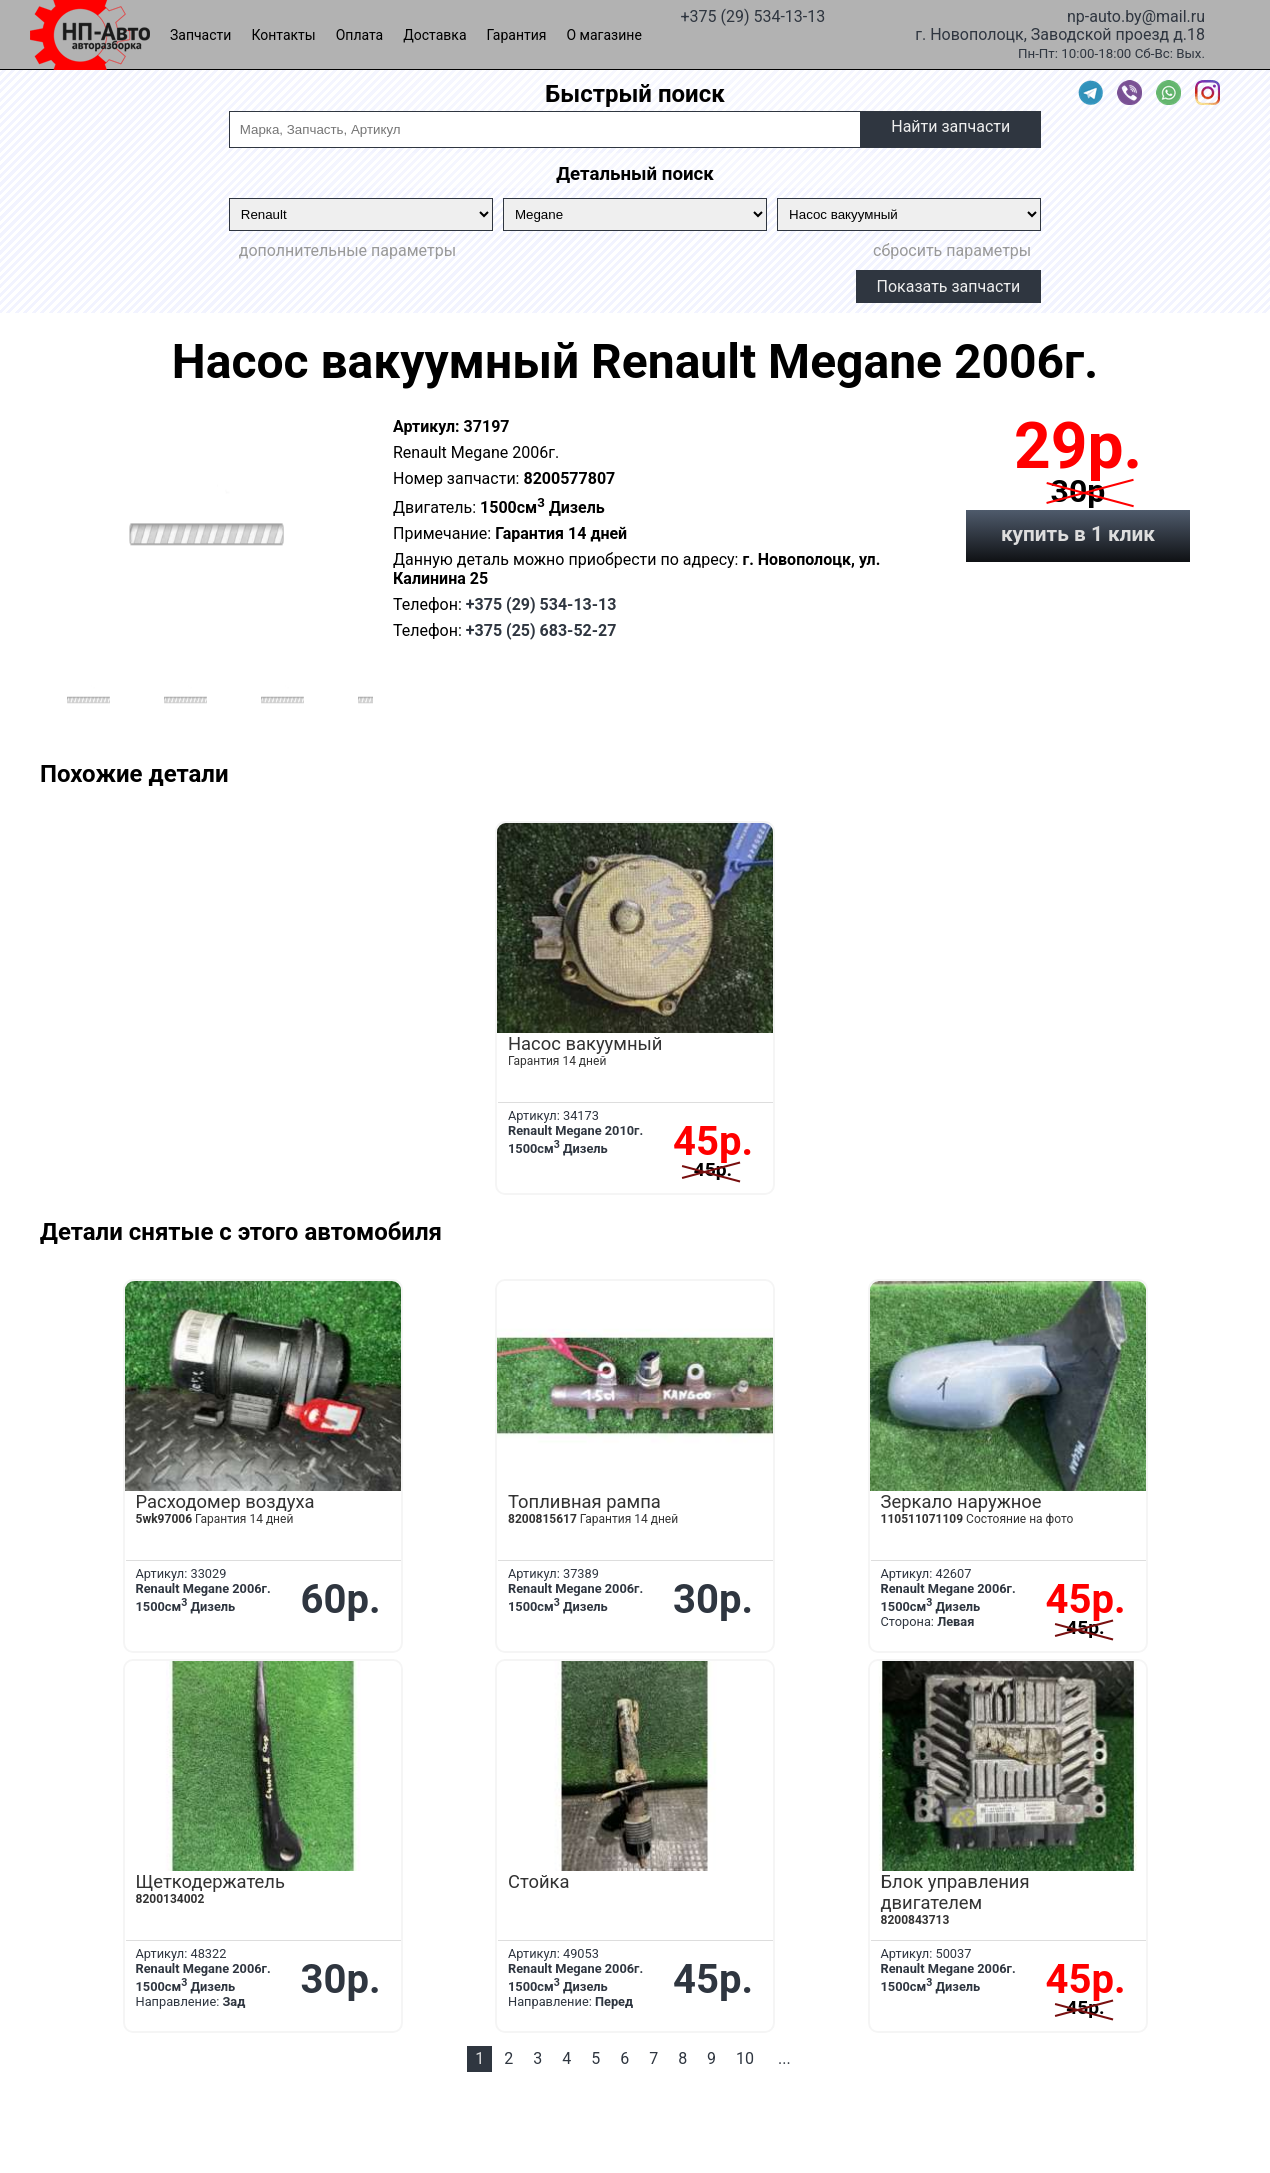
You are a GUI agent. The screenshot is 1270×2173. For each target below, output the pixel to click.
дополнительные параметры (347, 250)
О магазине (604, 35)
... (784, 2058)
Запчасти (200, 35)
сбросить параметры (952, 250)
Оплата (360, 35)
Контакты (283, 35)
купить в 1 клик (1078, 534)
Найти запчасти (950, 126)
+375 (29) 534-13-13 (752, 15)
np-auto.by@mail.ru (1136, 15)
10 (745, 2058)
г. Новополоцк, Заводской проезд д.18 (1060, 33)
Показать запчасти (949, 286)
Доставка (434, 35)
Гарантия (517, 35)
